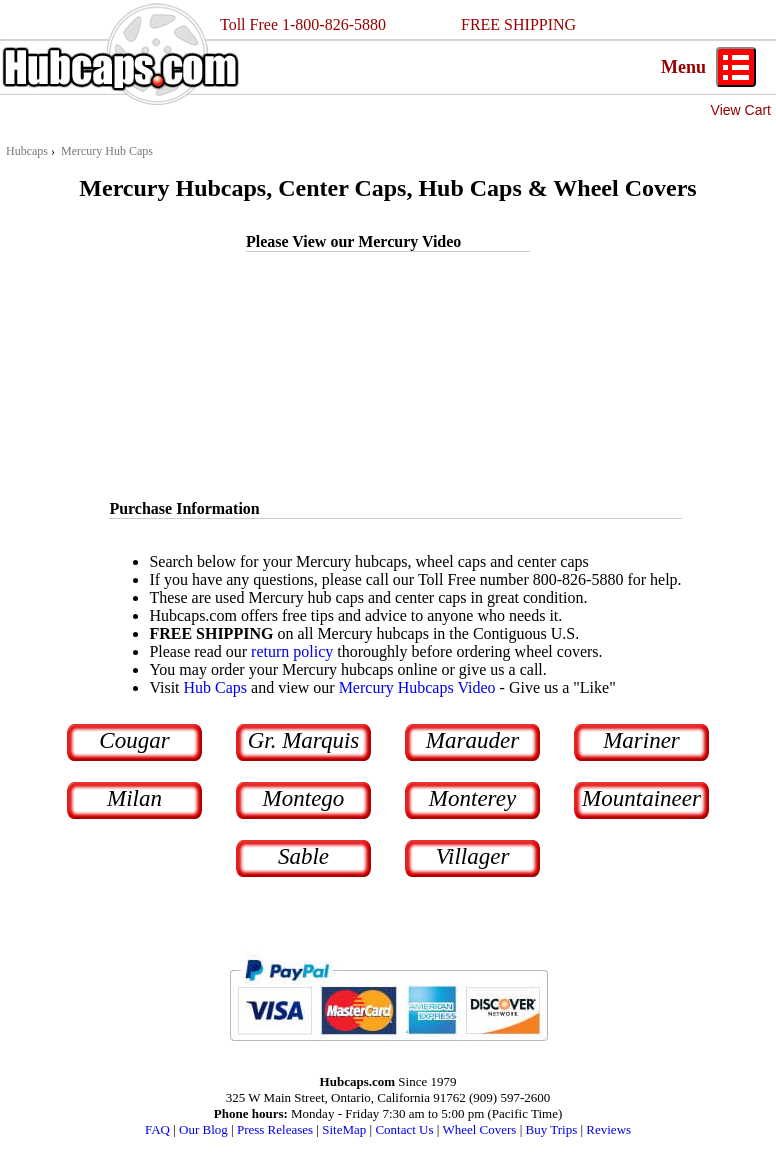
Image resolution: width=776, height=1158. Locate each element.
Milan (134, 798)
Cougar (134, 740)
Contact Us (404, 1129)
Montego (304, 798)
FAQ (157, 1129)
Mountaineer (641, 798)
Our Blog (203, 1129)
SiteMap (344, 1129)
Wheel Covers (479, 1129)
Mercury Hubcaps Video (417, 687)
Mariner (641, 740)
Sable (303, 856)
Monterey (472, 798)
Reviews (608, 1129)
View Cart (741, 110)
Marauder (472, 740)
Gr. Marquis (304, 740)
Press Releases (275, 1129)
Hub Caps (216, 687)
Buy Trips (552, 1129)
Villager (473, 856)
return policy (292, 651)
